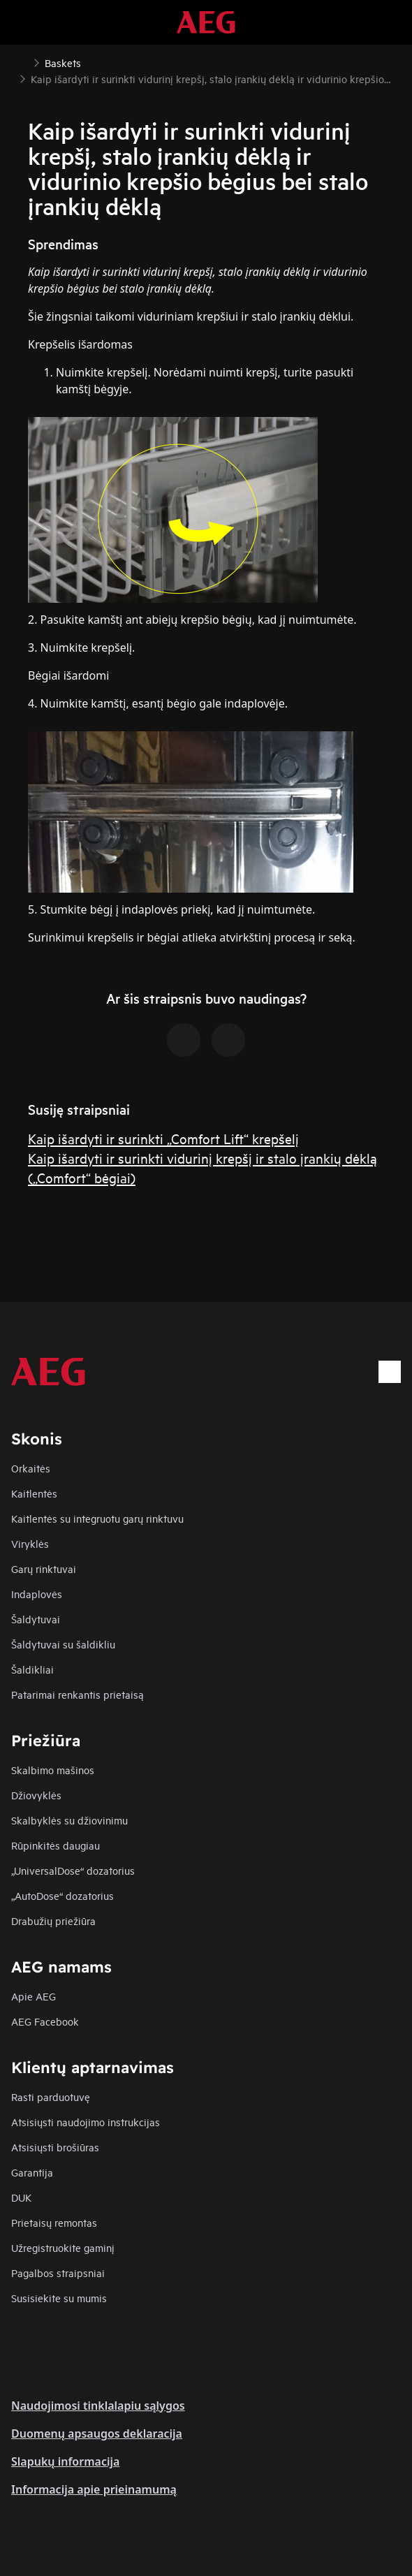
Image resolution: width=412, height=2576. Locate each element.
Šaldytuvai (35, 1618)
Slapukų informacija (65, 2461)
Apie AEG (33, 1996)
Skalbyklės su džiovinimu (69, 1820)
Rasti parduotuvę (50, 2096)
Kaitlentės (34, 1493)
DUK (21, 2197)
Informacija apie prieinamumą (94, 2489)
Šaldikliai (32, 1669)
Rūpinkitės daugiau (55, 1845)
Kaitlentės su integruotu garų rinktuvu (97, 1518)
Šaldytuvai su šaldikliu (63, 1644)
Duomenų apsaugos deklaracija (96, 2433)
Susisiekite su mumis (59, 2297)
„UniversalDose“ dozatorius (73, 1870)
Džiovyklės (36, 1794)
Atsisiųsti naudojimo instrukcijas (85, 2121)
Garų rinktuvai (43, 1568)
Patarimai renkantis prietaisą (77, 1694)
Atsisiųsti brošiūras (55, 2146)
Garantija (32, 2172)
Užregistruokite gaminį (63, 2247)
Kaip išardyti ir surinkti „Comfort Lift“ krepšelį (163, 1138)
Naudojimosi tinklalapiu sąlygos (98, 2405)
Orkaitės (30, 1467)
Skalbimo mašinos (52, 1769)
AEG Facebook (45, 2021)
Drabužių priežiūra (53, 1920)
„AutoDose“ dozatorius (62, 1895)
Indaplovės (36, 1593)
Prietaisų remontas (54, 2222)
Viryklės (30, 1543)
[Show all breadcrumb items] (22, 61)
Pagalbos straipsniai (58, 2272)
